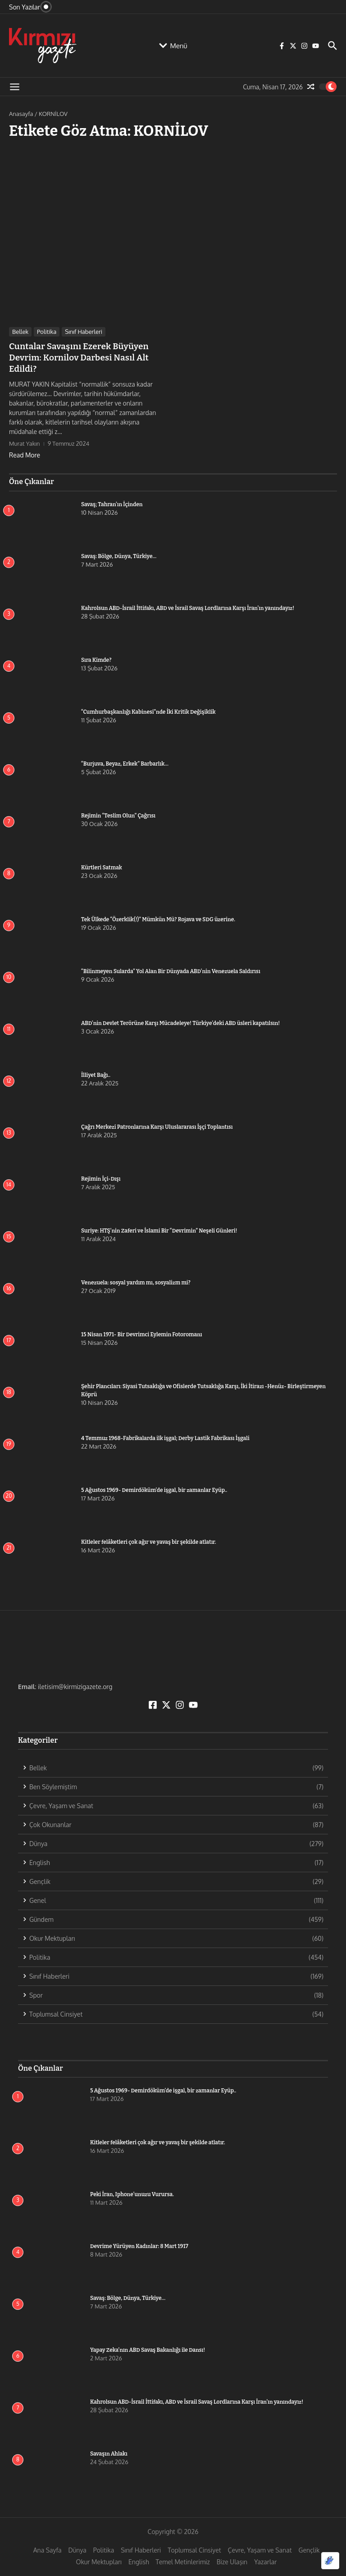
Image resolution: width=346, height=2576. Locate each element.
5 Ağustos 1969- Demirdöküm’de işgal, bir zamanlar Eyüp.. (154, 1488)
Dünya (77, 2548)
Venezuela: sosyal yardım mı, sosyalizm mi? (136, 1281)
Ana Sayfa (47, 2548)
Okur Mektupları (99, 2560)
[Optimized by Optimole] (330, 2560)
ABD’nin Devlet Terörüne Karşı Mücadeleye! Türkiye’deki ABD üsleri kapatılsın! (180, 1021)
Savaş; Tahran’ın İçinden (111, 502)
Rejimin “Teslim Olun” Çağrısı (118, 814)
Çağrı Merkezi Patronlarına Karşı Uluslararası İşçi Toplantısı (156, 1125)
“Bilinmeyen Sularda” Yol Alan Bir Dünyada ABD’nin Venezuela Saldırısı (170, 969)
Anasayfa (21, 113)
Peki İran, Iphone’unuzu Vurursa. (132, 2192)
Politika (46, 331)
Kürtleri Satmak (101, 866)
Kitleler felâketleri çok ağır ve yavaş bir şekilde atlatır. (148, 1540)
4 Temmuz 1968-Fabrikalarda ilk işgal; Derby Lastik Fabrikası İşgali (165, 1436)
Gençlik (309, 2548)
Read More (24, 453)
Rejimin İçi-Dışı (101, 1177)
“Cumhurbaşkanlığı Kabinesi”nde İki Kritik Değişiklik (148, 710)
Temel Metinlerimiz (183, 2560)
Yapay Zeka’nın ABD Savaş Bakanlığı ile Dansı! (147, 2348)
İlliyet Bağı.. (95, 1073)
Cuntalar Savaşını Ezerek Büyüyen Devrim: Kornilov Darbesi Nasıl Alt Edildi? (75, 356)
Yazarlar (265, 2560)
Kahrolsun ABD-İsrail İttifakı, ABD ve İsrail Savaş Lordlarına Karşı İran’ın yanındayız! (187, 606)
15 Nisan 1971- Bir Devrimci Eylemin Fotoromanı (141, 1333)
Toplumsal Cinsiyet (194, 2548)
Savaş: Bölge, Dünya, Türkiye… (118, 554)
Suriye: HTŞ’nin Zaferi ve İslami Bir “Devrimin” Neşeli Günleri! (159, 1229)
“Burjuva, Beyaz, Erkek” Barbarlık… (124, 762)
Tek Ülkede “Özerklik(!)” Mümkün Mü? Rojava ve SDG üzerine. (158, 917)
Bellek (20, 331)
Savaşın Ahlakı (108, 2452)
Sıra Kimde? (96, 658)
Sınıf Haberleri (83, 331)
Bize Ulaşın (232, 2560)
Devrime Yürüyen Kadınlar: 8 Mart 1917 (139, 2244)
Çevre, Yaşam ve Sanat (260, 2548)
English (138, 2560)
